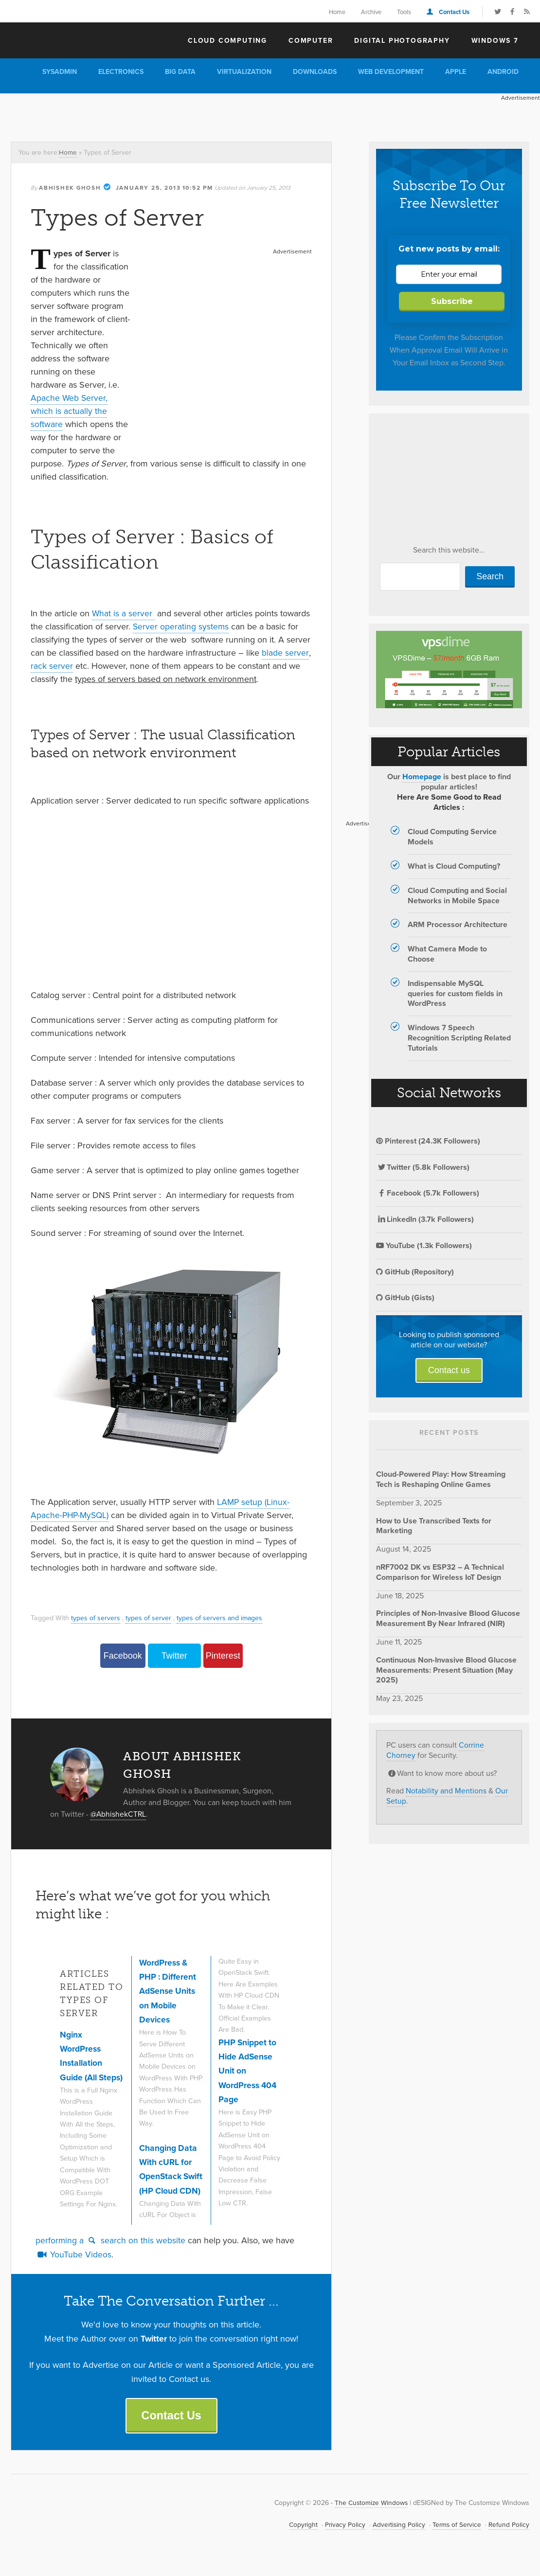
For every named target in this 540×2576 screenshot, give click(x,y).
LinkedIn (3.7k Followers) (425, 1219)
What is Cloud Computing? (454, 866)
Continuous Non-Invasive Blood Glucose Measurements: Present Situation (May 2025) (446, 1670)
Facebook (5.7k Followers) (427, 1193)
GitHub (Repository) (415, 1271)
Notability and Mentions (446, 1790)
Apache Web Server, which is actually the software (69, 410)
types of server (148, 1617)
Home (337, 12)
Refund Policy (508, 2536)
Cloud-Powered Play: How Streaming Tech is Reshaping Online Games (440, 1479)
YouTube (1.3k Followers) (424, 1245)
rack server (52, 665)
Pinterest (223, 1655)
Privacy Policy (342, 2536)
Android (503, 71)
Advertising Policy (396, 2536)
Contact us (449, 1370)
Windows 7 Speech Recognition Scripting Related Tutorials (459, 1038)
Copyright (299, 2536)
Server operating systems (181, 626)
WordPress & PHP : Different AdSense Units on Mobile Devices (168, 1990)
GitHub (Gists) (405, 1297)
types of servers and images (220, 1617)
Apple (455, 71)
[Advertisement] (177, 115)
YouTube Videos (73, 2265)
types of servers (95, 1617)
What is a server (123, 613)
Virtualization (244, 71)
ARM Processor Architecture (457, 924)
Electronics (121, 71)
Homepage (421, 776)
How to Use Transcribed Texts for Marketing (433, 1526)
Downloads (315, 71)
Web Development (391, 71)
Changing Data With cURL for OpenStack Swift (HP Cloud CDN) (170, 2176)
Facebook (123, 1655)
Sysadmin (59, 71)
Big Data (180, 71)
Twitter (174, 1655)
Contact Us (454, 12)
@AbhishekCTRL (118, 1813)
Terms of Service (456, 2536)
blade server (285, 652)
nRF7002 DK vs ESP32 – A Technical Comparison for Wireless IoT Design (440, 1572)
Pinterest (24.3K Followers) (428, 1140)
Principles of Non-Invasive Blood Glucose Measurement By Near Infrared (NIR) (448, 1618)
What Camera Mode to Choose (447, 954)
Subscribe (452, 301)
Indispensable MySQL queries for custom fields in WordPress (455, 993)
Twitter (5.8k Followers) (422, 1167)
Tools (404, 12)
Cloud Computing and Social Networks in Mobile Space (457, 895)
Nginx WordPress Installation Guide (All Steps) (82, 2062)
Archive (371, 12)
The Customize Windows (67, 39)
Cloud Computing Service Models (452, 836)
